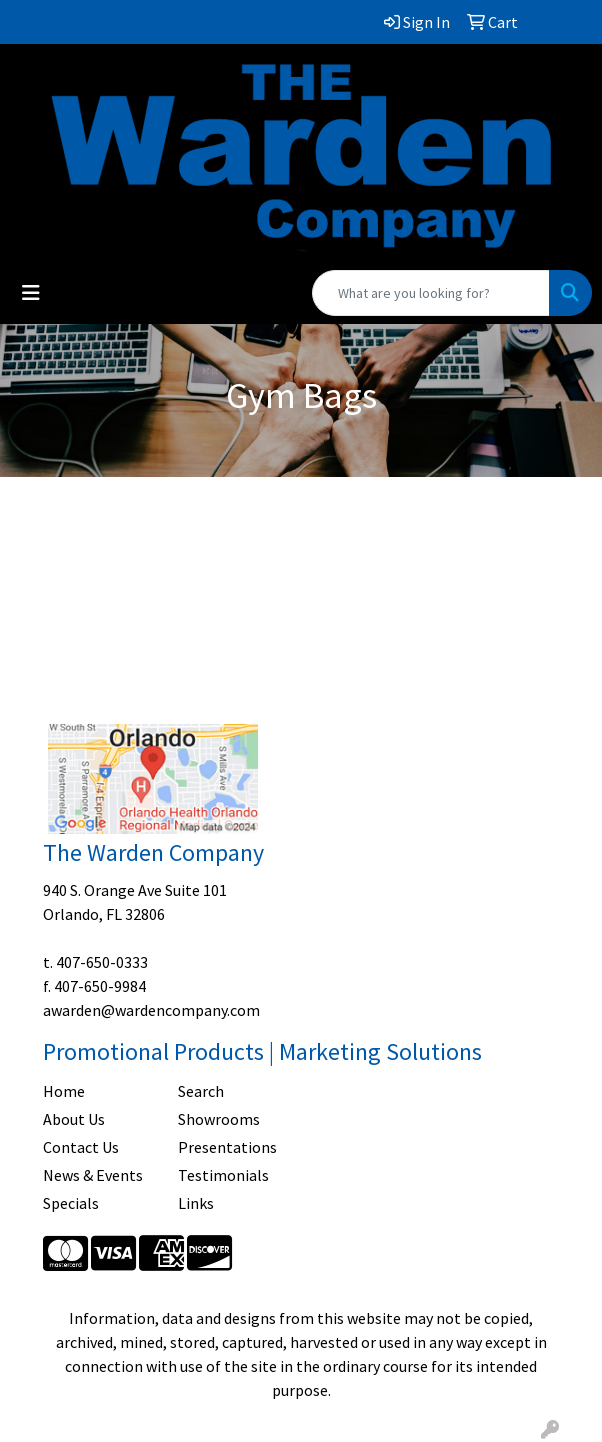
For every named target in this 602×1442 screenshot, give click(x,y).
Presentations (227, 1147)
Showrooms (219, 1119)
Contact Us (81, 1147)
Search (201, 1091)
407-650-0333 (102, 962)
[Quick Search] (431, 293)
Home (64, 1091)
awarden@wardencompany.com (151, 1010)
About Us (74, 1119)
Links (196, 1203)
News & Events (93, 1175)
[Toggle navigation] (31, 293)
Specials (71, 1203)
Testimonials (223, 1175)
